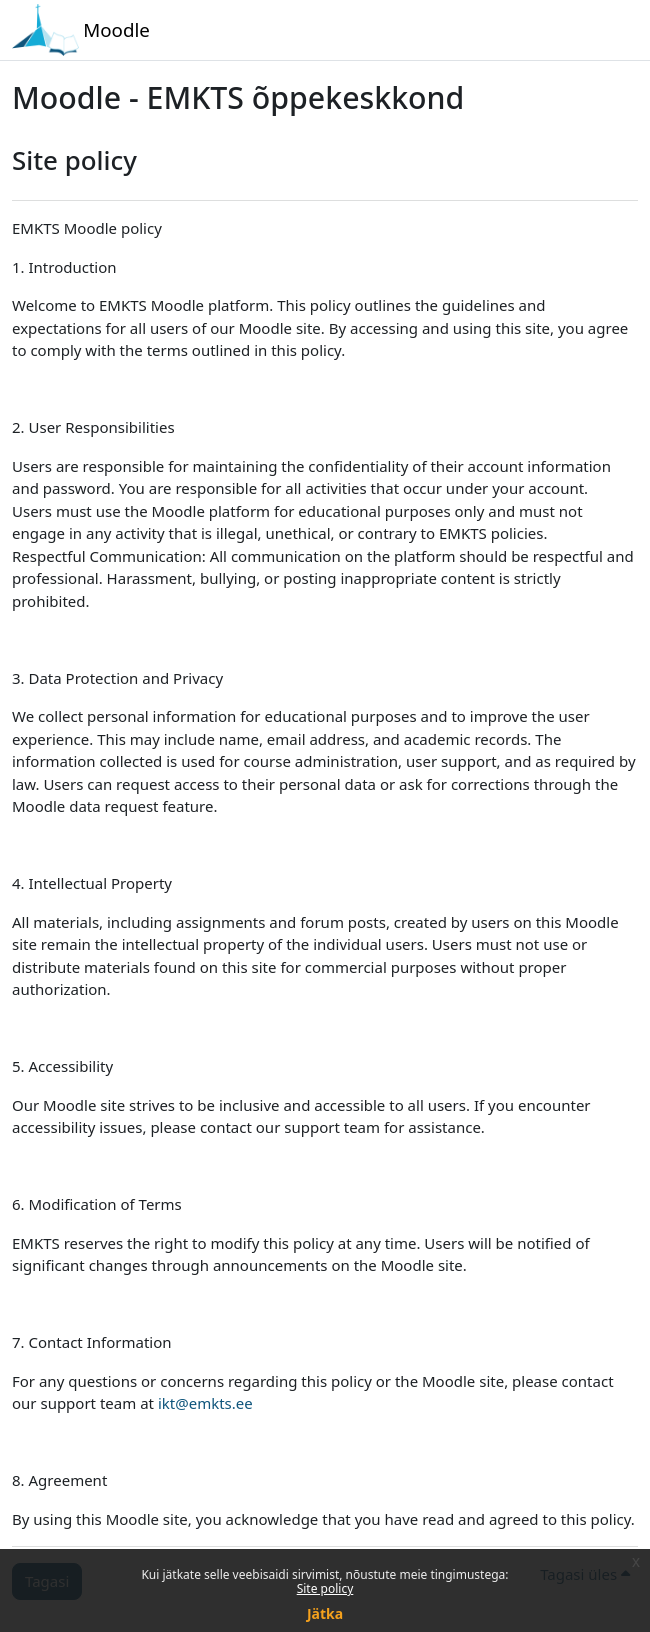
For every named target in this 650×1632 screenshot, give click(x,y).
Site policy (325, 1588)
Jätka (325, 1613)
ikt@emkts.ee (205, 1403)
